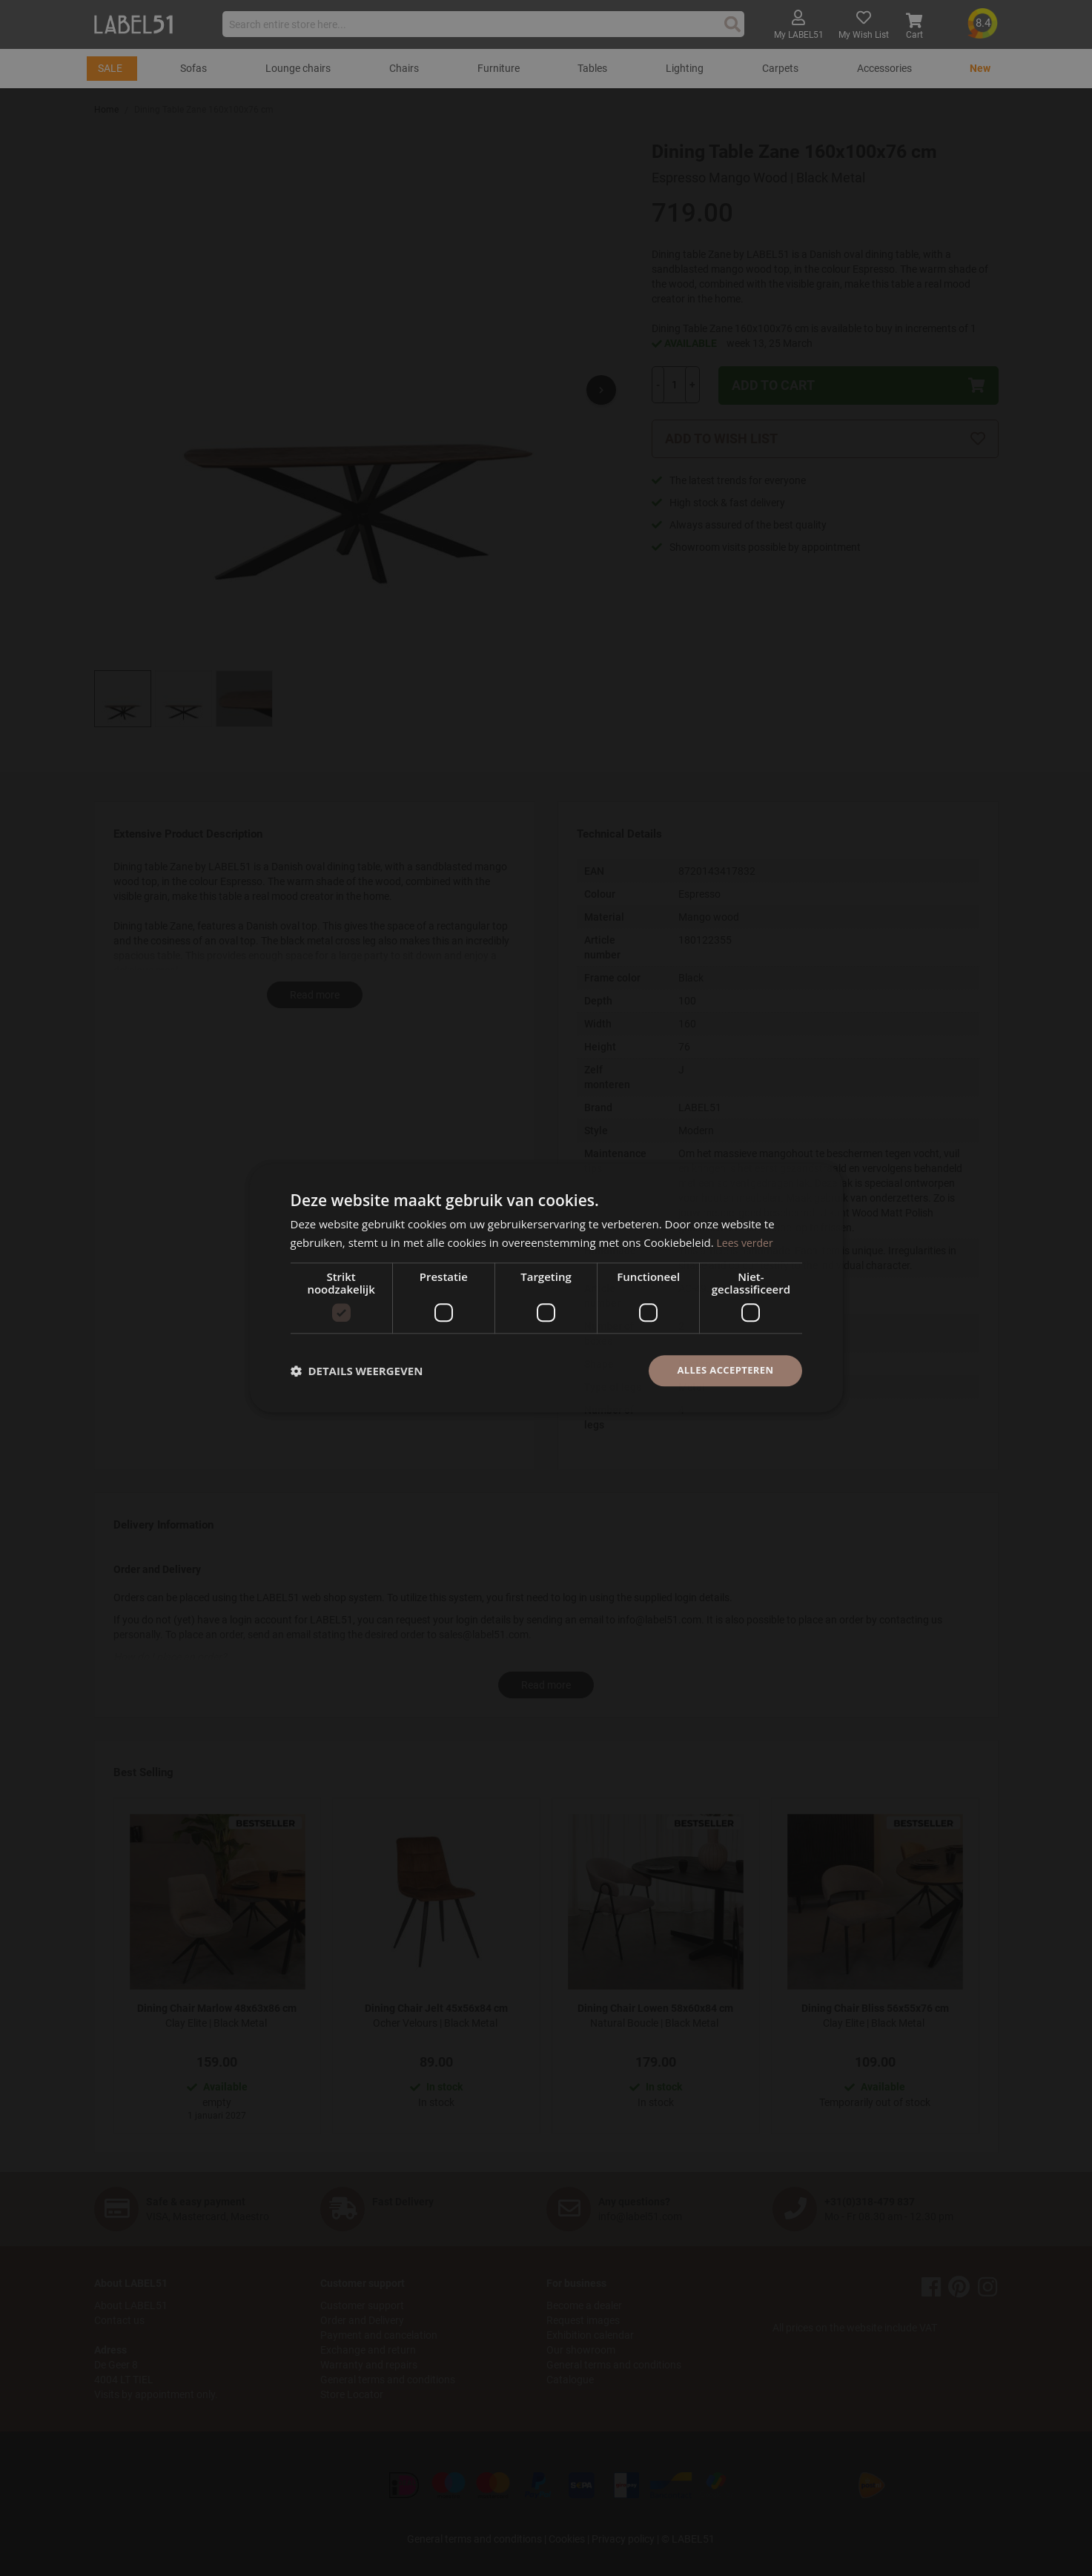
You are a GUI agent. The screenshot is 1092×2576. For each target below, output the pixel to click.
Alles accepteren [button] (722, 1370)
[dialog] (546, 1288)
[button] (357, 1370)
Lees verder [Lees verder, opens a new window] (747, 1241)
